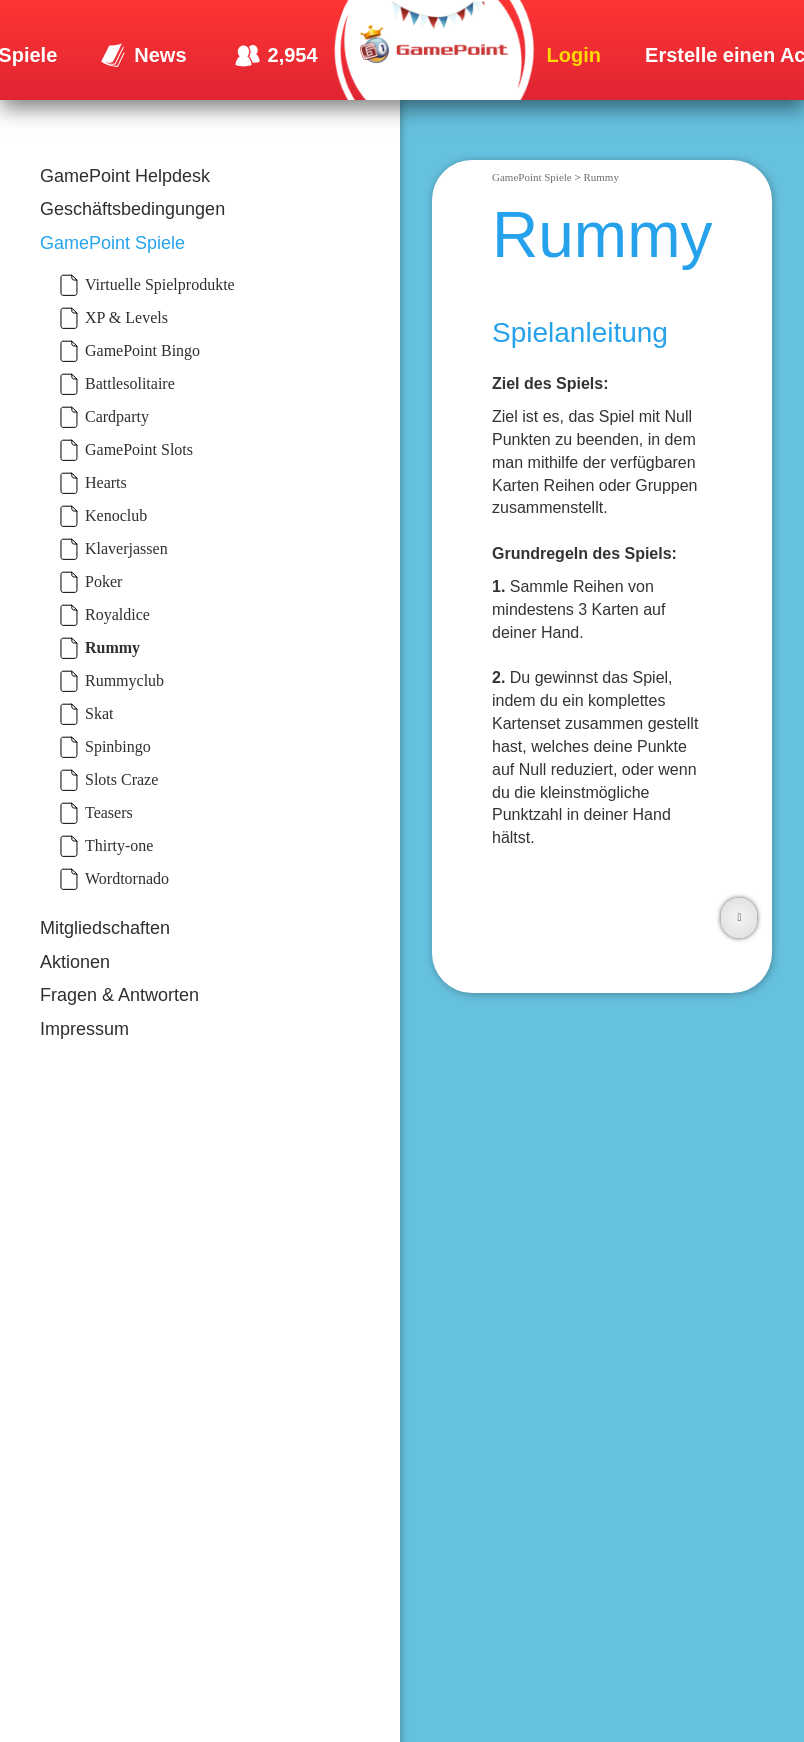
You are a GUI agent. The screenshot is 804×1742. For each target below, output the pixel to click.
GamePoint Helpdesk (125, 176)
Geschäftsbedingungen (132, 209)
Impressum (84, 1029)
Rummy (600, 177)
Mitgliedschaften (105, 928)
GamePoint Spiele (112, 243)
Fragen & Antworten (119, 995)
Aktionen (75, 962)
